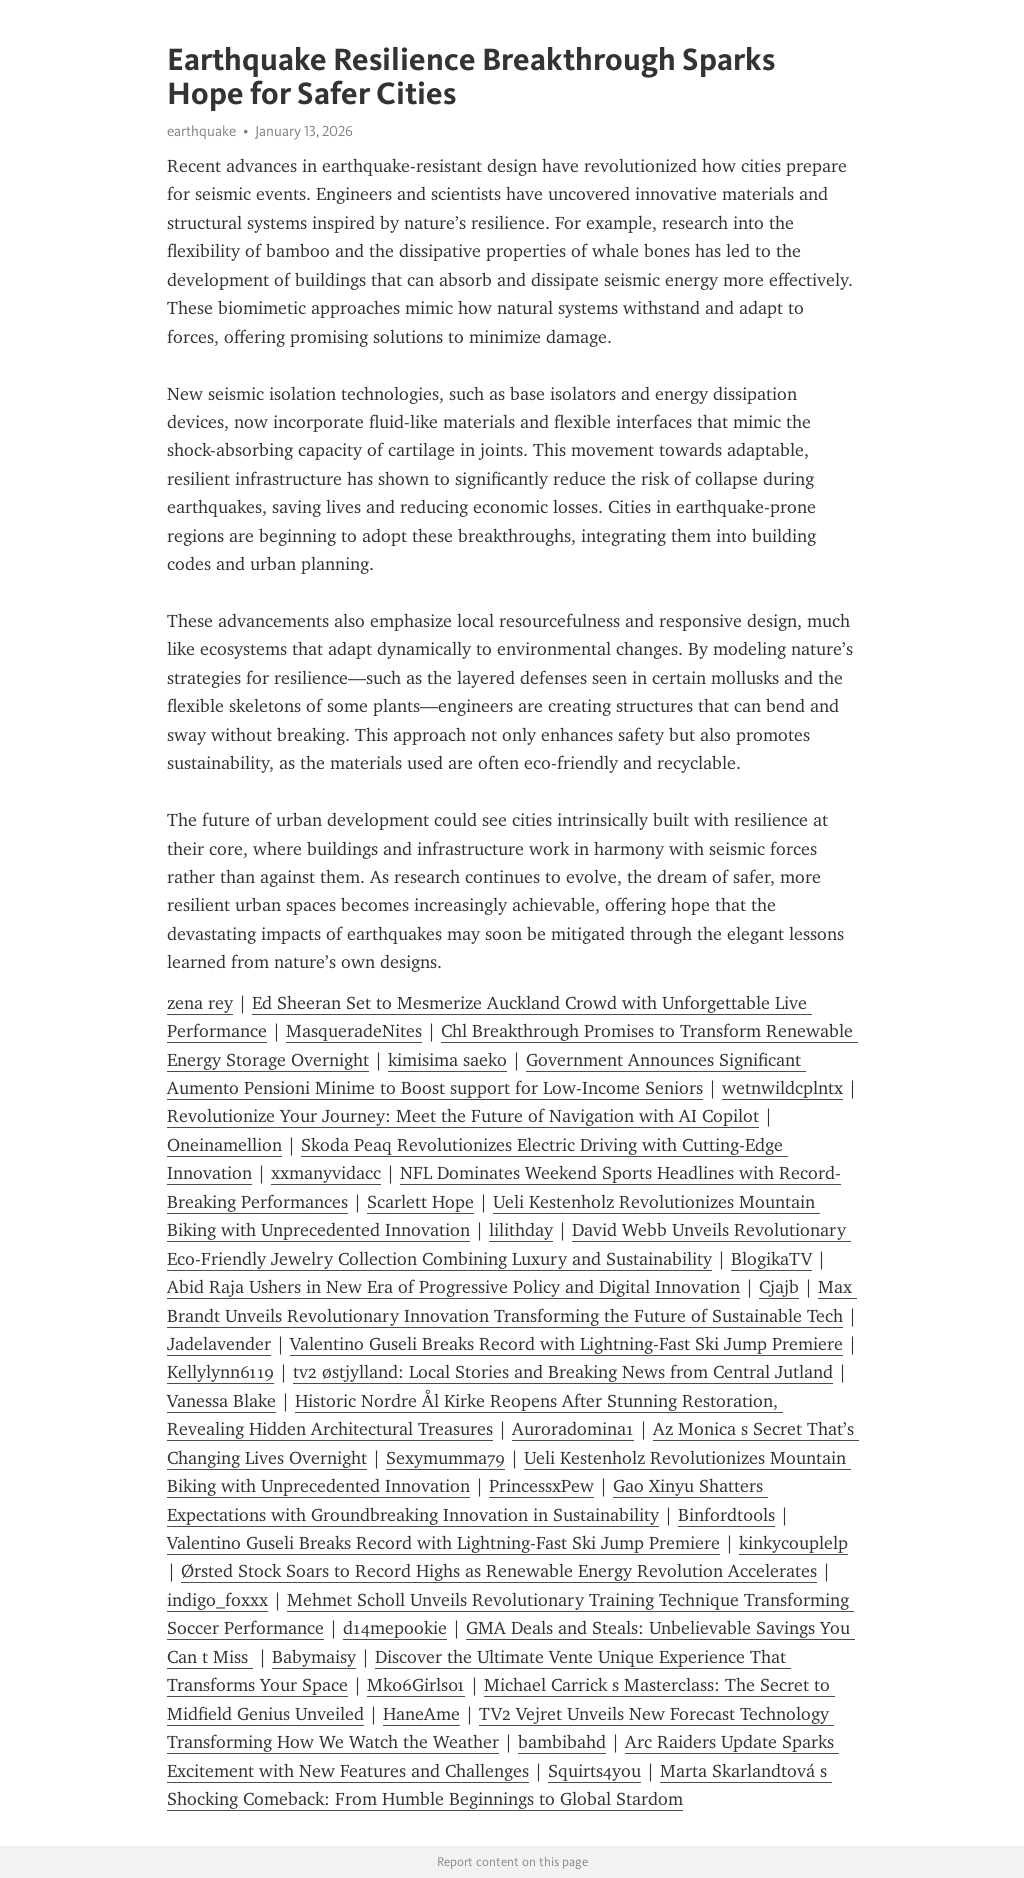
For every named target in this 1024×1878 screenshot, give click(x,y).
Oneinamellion (224, 1145)
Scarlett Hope (420, 1202)
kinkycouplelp (793, 1543)
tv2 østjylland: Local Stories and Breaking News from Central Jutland (563, 1372)
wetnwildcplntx (782, 1088)
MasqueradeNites (354, 1031)
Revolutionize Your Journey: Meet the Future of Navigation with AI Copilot (463, 1116)
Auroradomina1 (573, 1429)
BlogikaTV (771, 1259)
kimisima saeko (447, 1060)
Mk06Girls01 (416, 1685)
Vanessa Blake (221, 1401)
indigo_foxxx (217, 1600)
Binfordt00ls (726, 1515)
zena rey (200, 1003)
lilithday (521, 1230)
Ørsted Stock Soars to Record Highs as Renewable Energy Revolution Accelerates (499, 1571)
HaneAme (421, 1714)
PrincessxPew (541, 1486)
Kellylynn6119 (220, 1372)
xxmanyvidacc (326, 1173)
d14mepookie (395, 1628)
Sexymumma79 (445, 1458)
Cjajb (779, 1287)
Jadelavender (219, 1344)
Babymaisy (314, 1657)
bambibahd (562, 1742)
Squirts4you (594, 1771)
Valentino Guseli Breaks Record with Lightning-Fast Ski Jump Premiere (566, 1344)
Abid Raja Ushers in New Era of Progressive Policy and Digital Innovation (453, 1287)
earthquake (201, 131)
